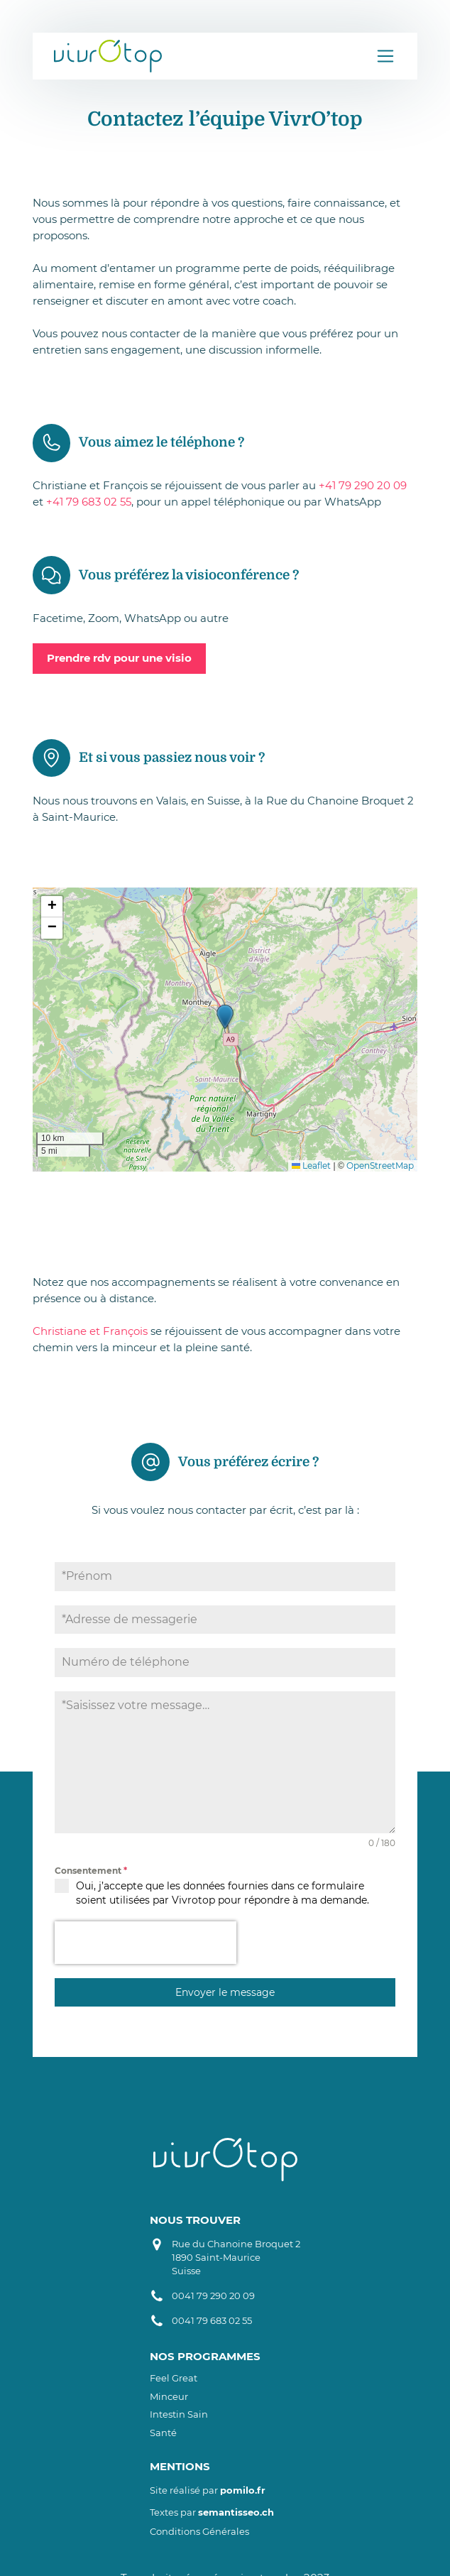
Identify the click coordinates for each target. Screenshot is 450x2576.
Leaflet (311, 1165)
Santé (163, 2433)
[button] (225, 1017)
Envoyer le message (225, 1992)
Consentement (91, 1870)
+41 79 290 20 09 (363, 485)
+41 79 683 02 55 (88, 501)
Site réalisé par (207, 2490)
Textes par (212, 2512)
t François (122, 1331)
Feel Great (173, 2378)
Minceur (169, 2396)
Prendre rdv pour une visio (119, 658)
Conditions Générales (199, 2531)
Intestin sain (179, 2414)
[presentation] (145, 1942)
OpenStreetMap (380, 1165)
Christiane (61, 1331)
